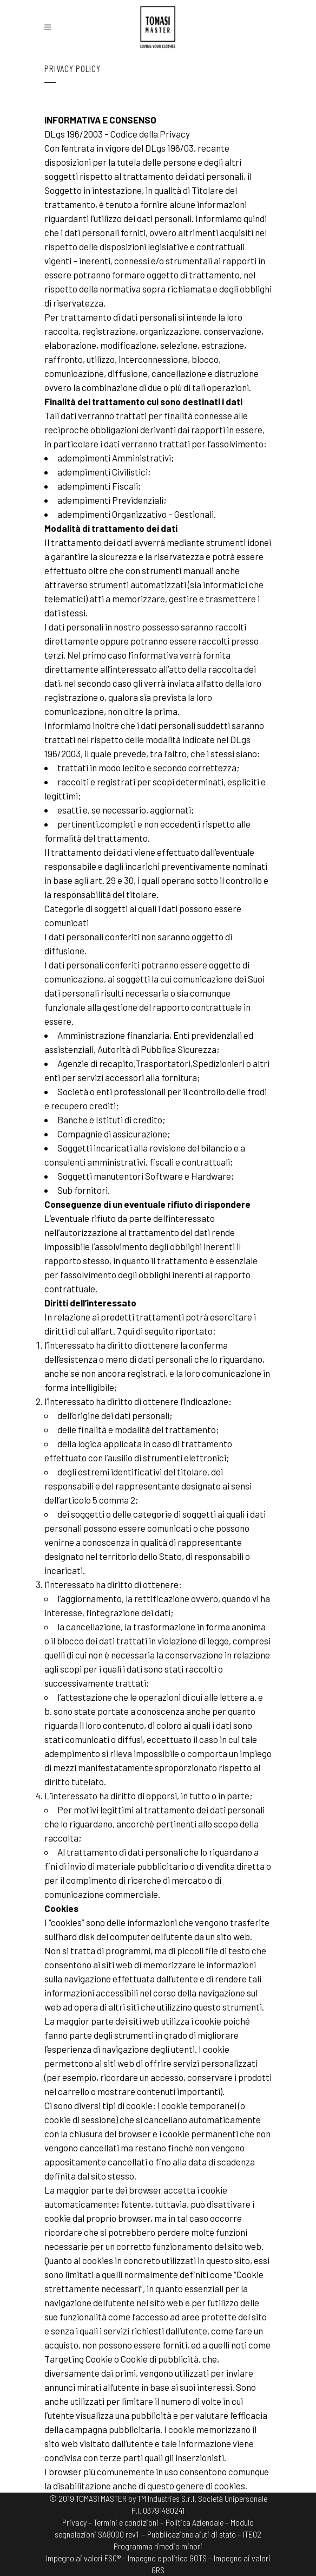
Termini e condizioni (126, 2522)
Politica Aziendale (194, 2522)
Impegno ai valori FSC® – (87, 2558)
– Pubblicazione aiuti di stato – (191, 2534)
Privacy (74, 2522)
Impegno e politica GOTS (167, 2558)
